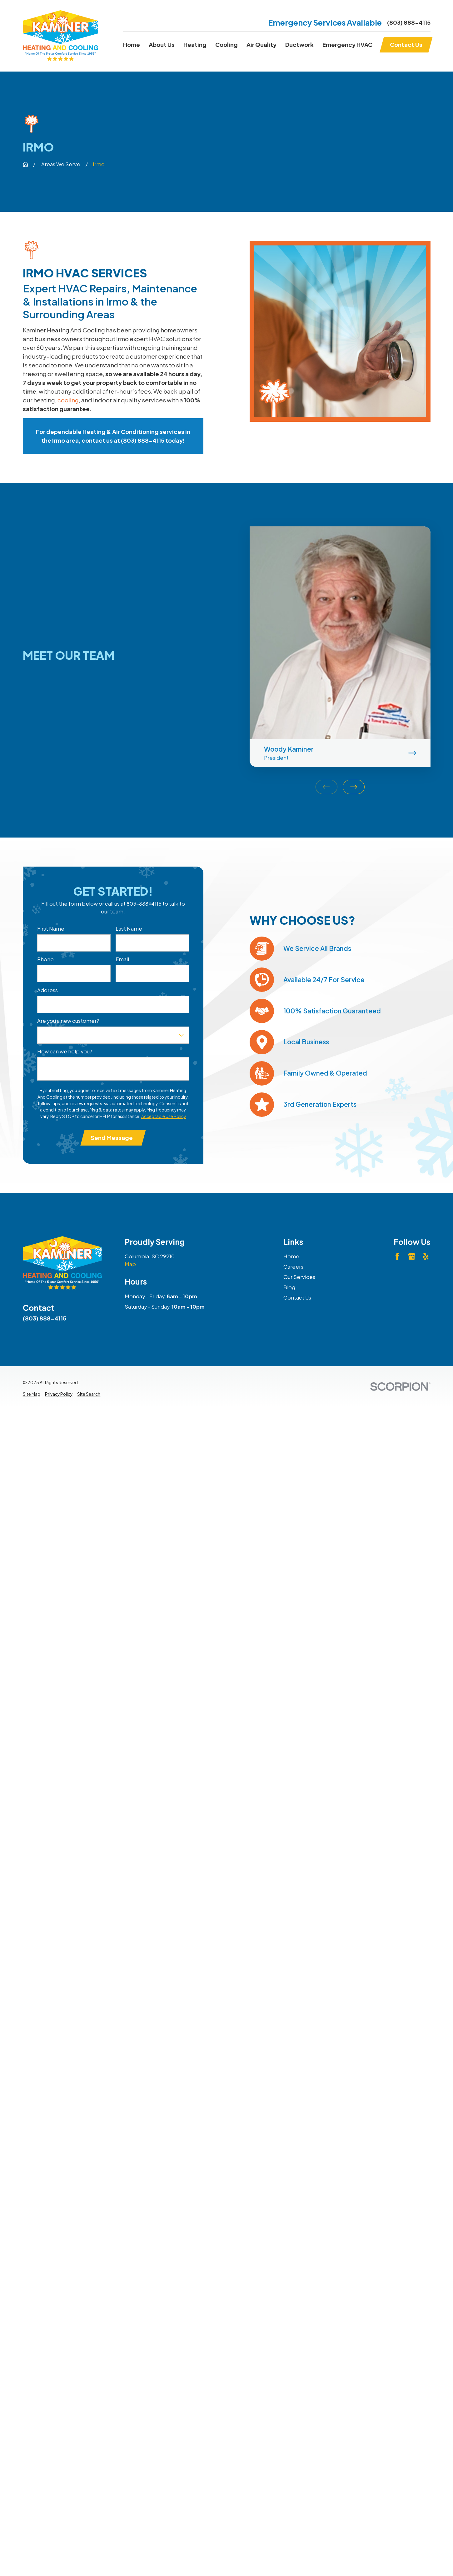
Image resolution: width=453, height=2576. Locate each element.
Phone (45, 959)
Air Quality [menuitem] (261, 44)
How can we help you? (64, 1051)
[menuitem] (31, 1394)
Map (130, 1264)
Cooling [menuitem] (226, 44)
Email (122, 959)
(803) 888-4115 (409, 22)
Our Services (299, 1277)
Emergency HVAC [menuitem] (347, 44)
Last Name (129, 929)
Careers (293, 1266)
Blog (289, 1287)
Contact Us (297, 1297)
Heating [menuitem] (195, 44)
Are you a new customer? (68, 1021)
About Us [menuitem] (162, 44)
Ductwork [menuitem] (299, 44)
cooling (68, 400)
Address (47, 990)
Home (291, 1256)
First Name (50, 929)
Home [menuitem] (131, 44)
